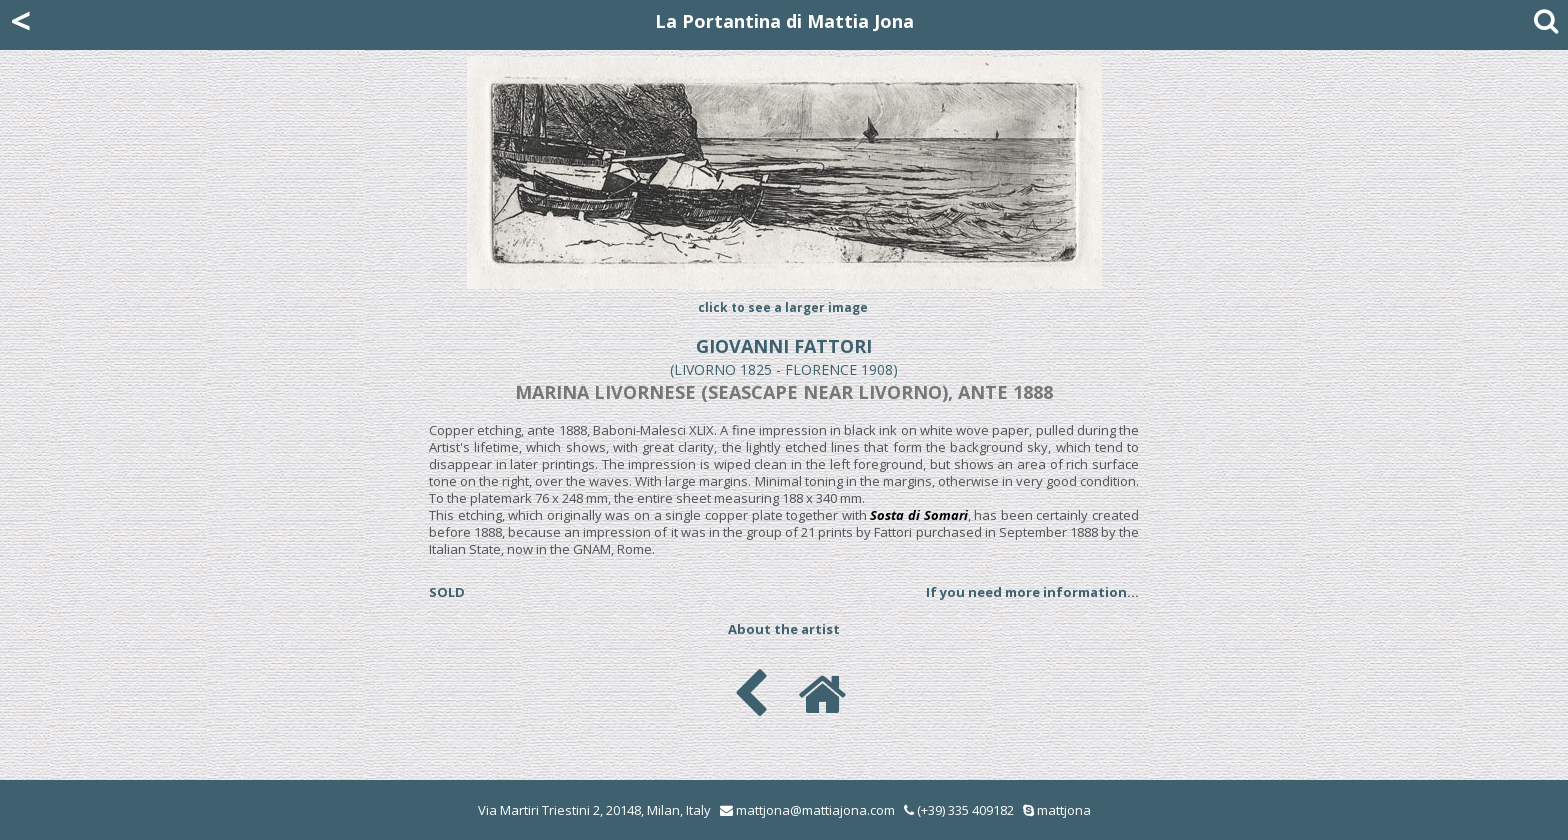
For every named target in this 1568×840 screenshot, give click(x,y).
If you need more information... (1032, 592)
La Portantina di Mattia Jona (784, 21)
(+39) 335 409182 (959, 810)
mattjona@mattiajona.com (815, 810)
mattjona (1064, 810)
